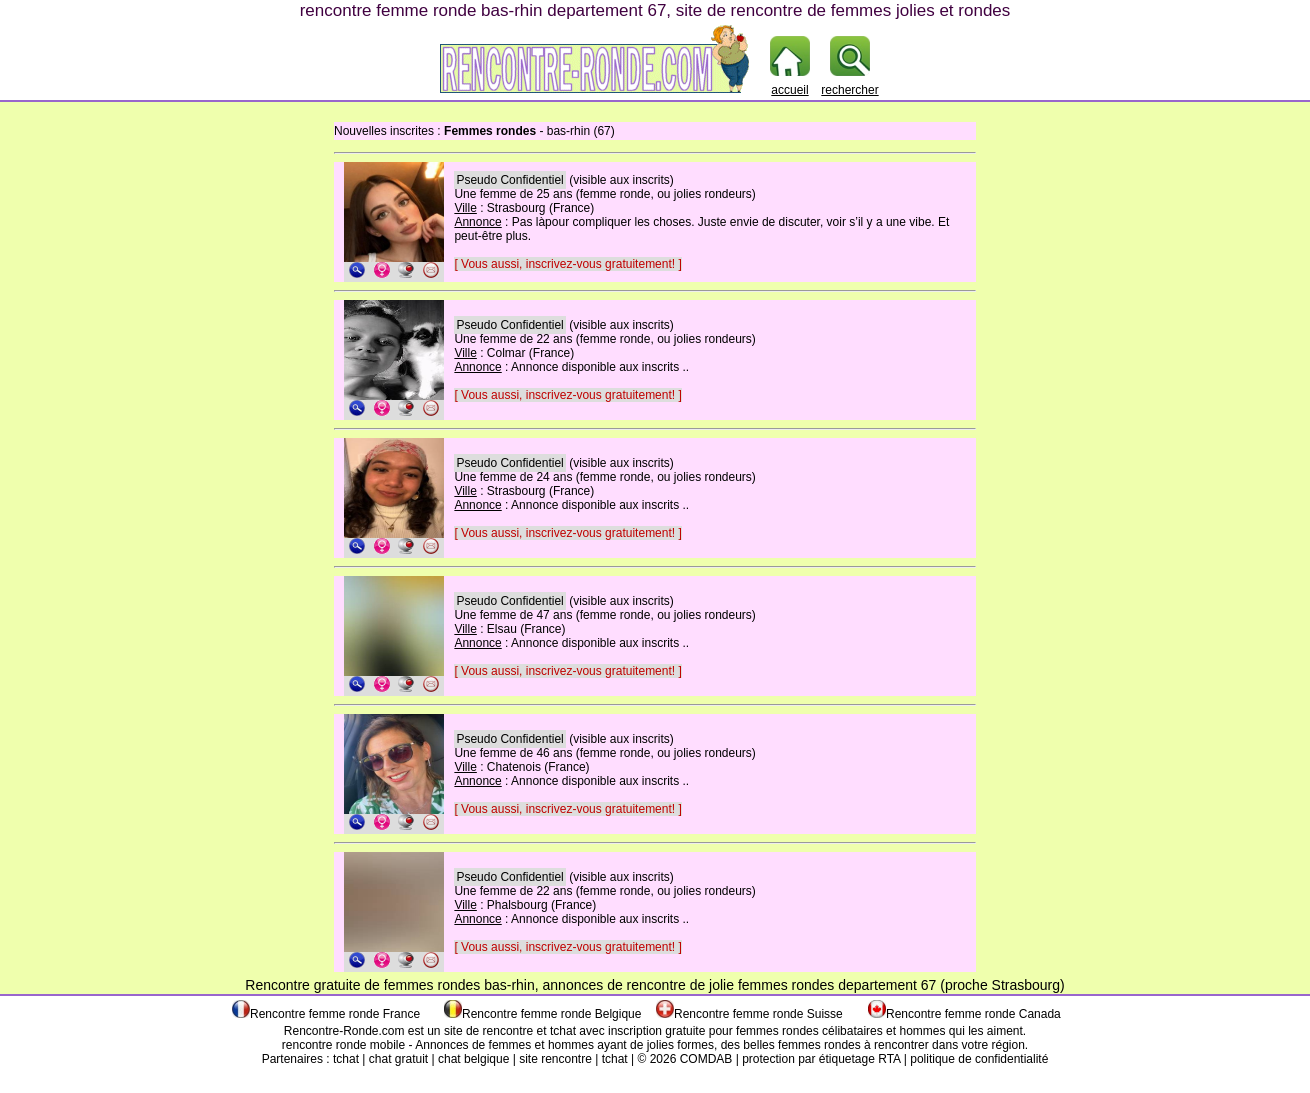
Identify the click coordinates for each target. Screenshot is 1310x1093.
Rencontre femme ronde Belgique (551, 1014)
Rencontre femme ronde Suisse (758, 1014)
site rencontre (555, 1059)
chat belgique (473, 1059)
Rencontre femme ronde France (335, 1014)
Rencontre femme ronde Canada (973, 1014)
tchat (563, 1031)
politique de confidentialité (979, 1059)
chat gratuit (398, 1059)
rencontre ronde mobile (343, 1045)
